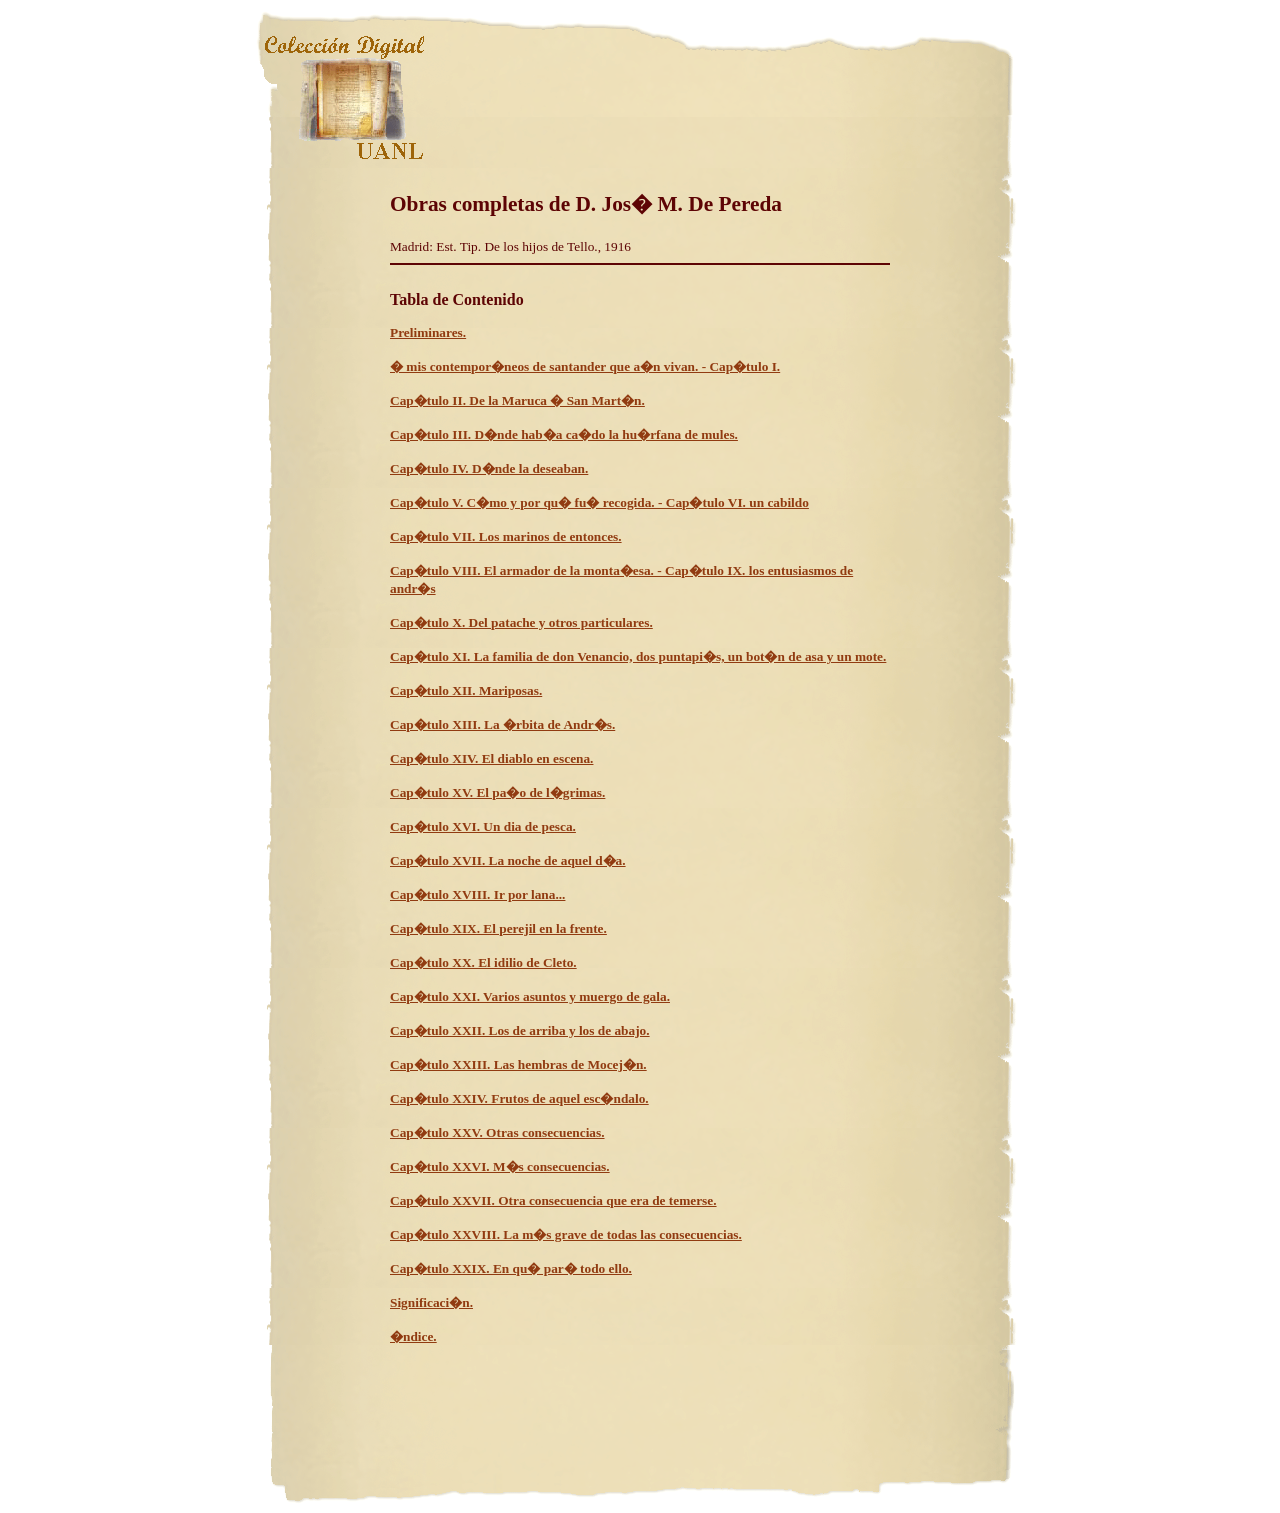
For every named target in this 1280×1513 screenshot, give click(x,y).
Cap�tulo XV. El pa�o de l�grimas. (497, 792)
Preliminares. (428, 332)
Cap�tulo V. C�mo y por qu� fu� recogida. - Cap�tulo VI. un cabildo (599, 502)
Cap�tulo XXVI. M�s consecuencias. (500, 1166)
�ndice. (413, 1336)
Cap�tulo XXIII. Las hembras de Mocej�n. (518, 1064)
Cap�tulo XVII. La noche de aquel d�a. (508, 860)
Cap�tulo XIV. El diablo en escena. (491, 758)
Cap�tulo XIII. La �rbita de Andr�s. (502, 724)
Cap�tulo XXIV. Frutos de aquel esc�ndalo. (519, 1098)
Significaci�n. (431, 1302)
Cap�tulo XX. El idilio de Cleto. (483, 962)
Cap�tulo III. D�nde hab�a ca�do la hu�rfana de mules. (564, 434)
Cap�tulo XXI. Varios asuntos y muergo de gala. (530, 996)
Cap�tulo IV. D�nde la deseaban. (489, 468)
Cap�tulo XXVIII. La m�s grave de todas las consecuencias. (566, 1234)
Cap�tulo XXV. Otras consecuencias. (497, 1132)
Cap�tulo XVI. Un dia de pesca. (483, 826)
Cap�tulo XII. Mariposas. (466, 690)
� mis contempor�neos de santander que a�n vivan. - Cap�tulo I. (585, 366)
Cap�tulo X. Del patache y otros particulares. (521, 622)
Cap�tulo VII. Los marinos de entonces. (506, 536)
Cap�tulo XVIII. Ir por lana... (477, 894)
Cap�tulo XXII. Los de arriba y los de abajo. (520, 1030)
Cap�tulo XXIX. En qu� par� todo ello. (511, 1268)
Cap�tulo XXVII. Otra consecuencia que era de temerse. (553, 1200)
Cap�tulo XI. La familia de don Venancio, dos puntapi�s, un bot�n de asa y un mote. (638, 656)
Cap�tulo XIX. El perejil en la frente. (498, 928)
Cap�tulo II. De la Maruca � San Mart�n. (517, 400)
